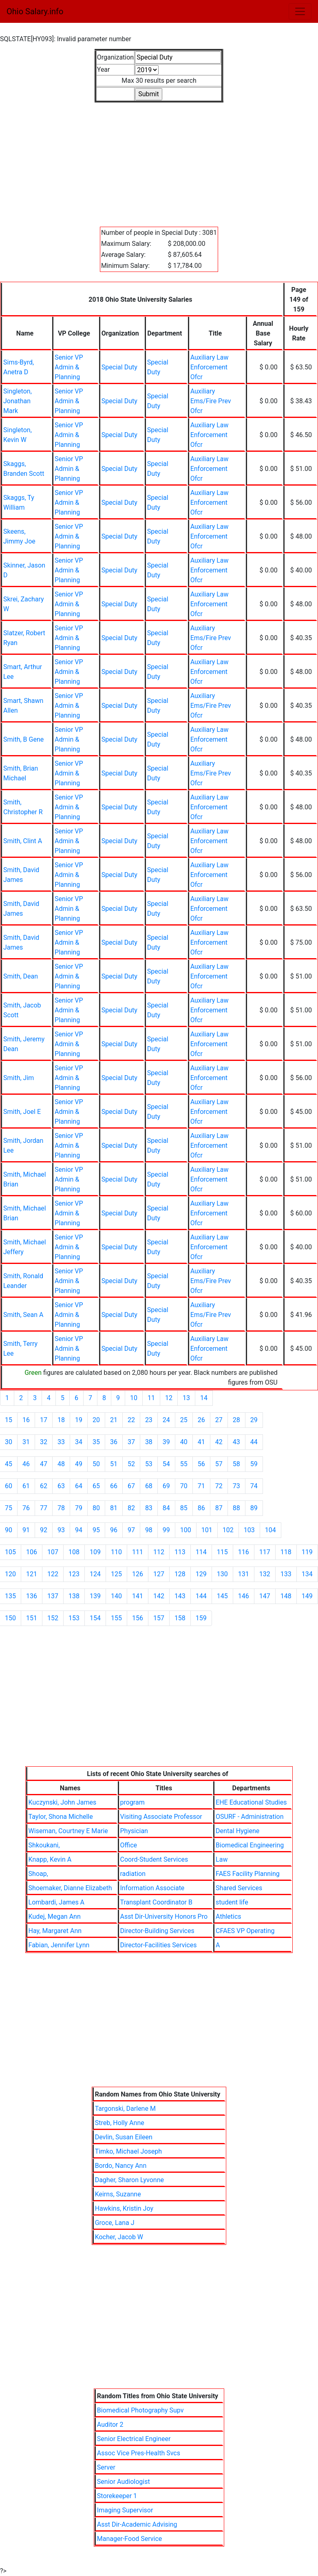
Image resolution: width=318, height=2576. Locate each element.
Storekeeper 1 (117, 2496)
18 (61, 1420)
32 (43, 1442)
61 (26, 1486)
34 (78, 1442)
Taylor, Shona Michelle (61, 1816)
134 (307, 1574)
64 (78, 1486)
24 (166, 1420)
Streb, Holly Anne (119, 2123)
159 (201, 1618)
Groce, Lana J (115, 2223)
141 (137, 1596)
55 (184, 1464)
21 (113, 1420)
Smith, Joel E (22, 1112)
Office (128, 1845)
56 (201, 1464)
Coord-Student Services (154, 1859)
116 (243, 1552)
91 (26, 1530)
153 (74, 1618)
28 (236, 1420)
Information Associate (152, 1888)
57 (219, 1464)
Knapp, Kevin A (50, 1859)
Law (221, 1859)
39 (166, 1442)
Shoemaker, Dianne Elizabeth (70, 1888)
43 (236, 1442)
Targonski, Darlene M (125, 2108)
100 (185, 1530)
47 (43, 1464)
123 (74, 1574)
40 (184, 1442)
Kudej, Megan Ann (55, 1916)
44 (254, 1442)
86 (201, 1508)
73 (236, 1486)
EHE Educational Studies (251, 1802)
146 (243, 1596)
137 (52, 1596)
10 (133, 1398)
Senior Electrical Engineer (134, 2439)
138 (74, 1596)
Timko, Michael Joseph (128, 2151)
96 (113, 1530)
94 (78, 1530)
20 (96, 1420)
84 (166, 1508)
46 (26, 1464)
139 (95, 1596)
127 (158, 1574)
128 (180, 1574)
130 (222, 1574)
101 (206, 1530)
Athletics (228, 1916)
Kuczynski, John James (63, 1802)
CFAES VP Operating (245, 1931)
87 (219, 1508)
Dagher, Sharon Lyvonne (129, 2180)
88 (236, 1508)
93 (61, 1530)
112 (158, 1552)
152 (52, 1618)
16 (26, 1420)
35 (96, 1442)
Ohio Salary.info (35, 11)
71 (201, 1486)
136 (31, 1596)
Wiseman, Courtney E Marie (68, 1831)
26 (201, 1420)
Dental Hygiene (237, 1831)
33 (61, 1442)
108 (74, 1552)
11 (151, 1398)
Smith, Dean (20, 976)
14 (204, 1398)
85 (184, 1508)
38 (148, 1442)
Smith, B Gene (23, 739)
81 (113, 1508)
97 (131, 1530)
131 (243, 1574)
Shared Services (239, 1888)
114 (201, 1552)
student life (232, 1902)
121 (31, 1574)
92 (43, 1530)
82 (131, 1508)
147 (264, 1596)
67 (131, 1486)
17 (43, 1420)
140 (116, 1596)
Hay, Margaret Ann (55, 1931)
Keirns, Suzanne (118, 2194)
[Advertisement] (159, 160)
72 (219, 1486)
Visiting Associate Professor (161, 1816)
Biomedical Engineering (250, 1845)
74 (254, 1486)
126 (137, 1574)
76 (26, 1508)
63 (61, 1486)
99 (166, 1530)
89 (254, 1508)
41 (201, 1442)
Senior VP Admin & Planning (69, 367)
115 (222, 1552)
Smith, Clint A (22, 841)
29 (254, 1420)
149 (307, 1596)
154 (95, 1618)
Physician (134, 1831)
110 (116, 1552)
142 (158, 1596)
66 (113, 1486)
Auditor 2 (110, 2424)
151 (31, 1618)
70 (184, 1486)
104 (270, 1530)
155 (116, 1618)
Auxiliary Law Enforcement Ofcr (209, 367)
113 (180, 1552)
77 (43, 1508)
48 (61, 1464)
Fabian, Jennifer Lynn (59, 1945)
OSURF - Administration (249, 1816)
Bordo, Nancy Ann (121, 2165)
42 (219, 1442)
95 (96, 1530)
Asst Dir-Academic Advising (137, 2524)
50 (96, 1464)
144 (201, 1596)
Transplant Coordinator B (156, 1902)
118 (286, 1552)
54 (166, 1464)
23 (148, 1420)
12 (168, 1398)
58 (236, 1464)
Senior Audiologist (123, 2481)
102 (228, 1530)
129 (201, 1574)
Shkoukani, (44, 1845)
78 (61, 1508)
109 (95, 1552)
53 (148, 1464)
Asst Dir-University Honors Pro (164, 1916)
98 (148, 1530)
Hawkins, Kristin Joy (124, 2208)
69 (166, 1486)
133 (286, 1574)
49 (78, 1464)
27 (219, 1420)
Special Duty (119, 367)
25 (184, 1420)
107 (52, 1552)
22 (131, 1420)
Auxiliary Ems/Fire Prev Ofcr (210, 401)
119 (307, 1552)
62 (43, 1486)
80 (96, 1508)
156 (137, 1618)
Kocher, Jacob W (119, 2237)
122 (52, 1574)
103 (249, 1530)
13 (186, 1398)
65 (96, 1486)
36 (113, 1442)
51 (113, 1464)
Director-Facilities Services (158, 1945)
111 (137, 1552)
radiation (133, 1874)
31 (26, 1442)
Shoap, (38, 1874)
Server (106, 2467)
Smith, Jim (18, 1078)
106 (31, 1552)
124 (95, 1574)
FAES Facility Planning (248, 1874)
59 (254, 1464)
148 (286, 1596)
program (132, 1802)
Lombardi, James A (56, 1902)
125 (116, 1574)
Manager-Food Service (129, 2539)
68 (148, 1486)
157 (158, 1618)
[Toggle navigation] (300, 11)
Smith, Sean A (23, 1315)
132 (264, 1574)
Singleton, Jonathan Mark (17, 401)
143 (180, 1596)
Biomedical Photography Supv (140, 2410)
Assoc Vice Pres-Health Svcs (138, 2453)
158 (180, 1618)
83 (148, 1508)
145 (222, 1596)
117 (264, 1552)
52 (131, 1464)
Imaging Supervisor (125, 2510)
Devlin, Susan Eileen (123, 2137)
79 (78, 1508)
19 (78, 1420)
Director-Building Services (157, 1931)
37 (131, 1442)
